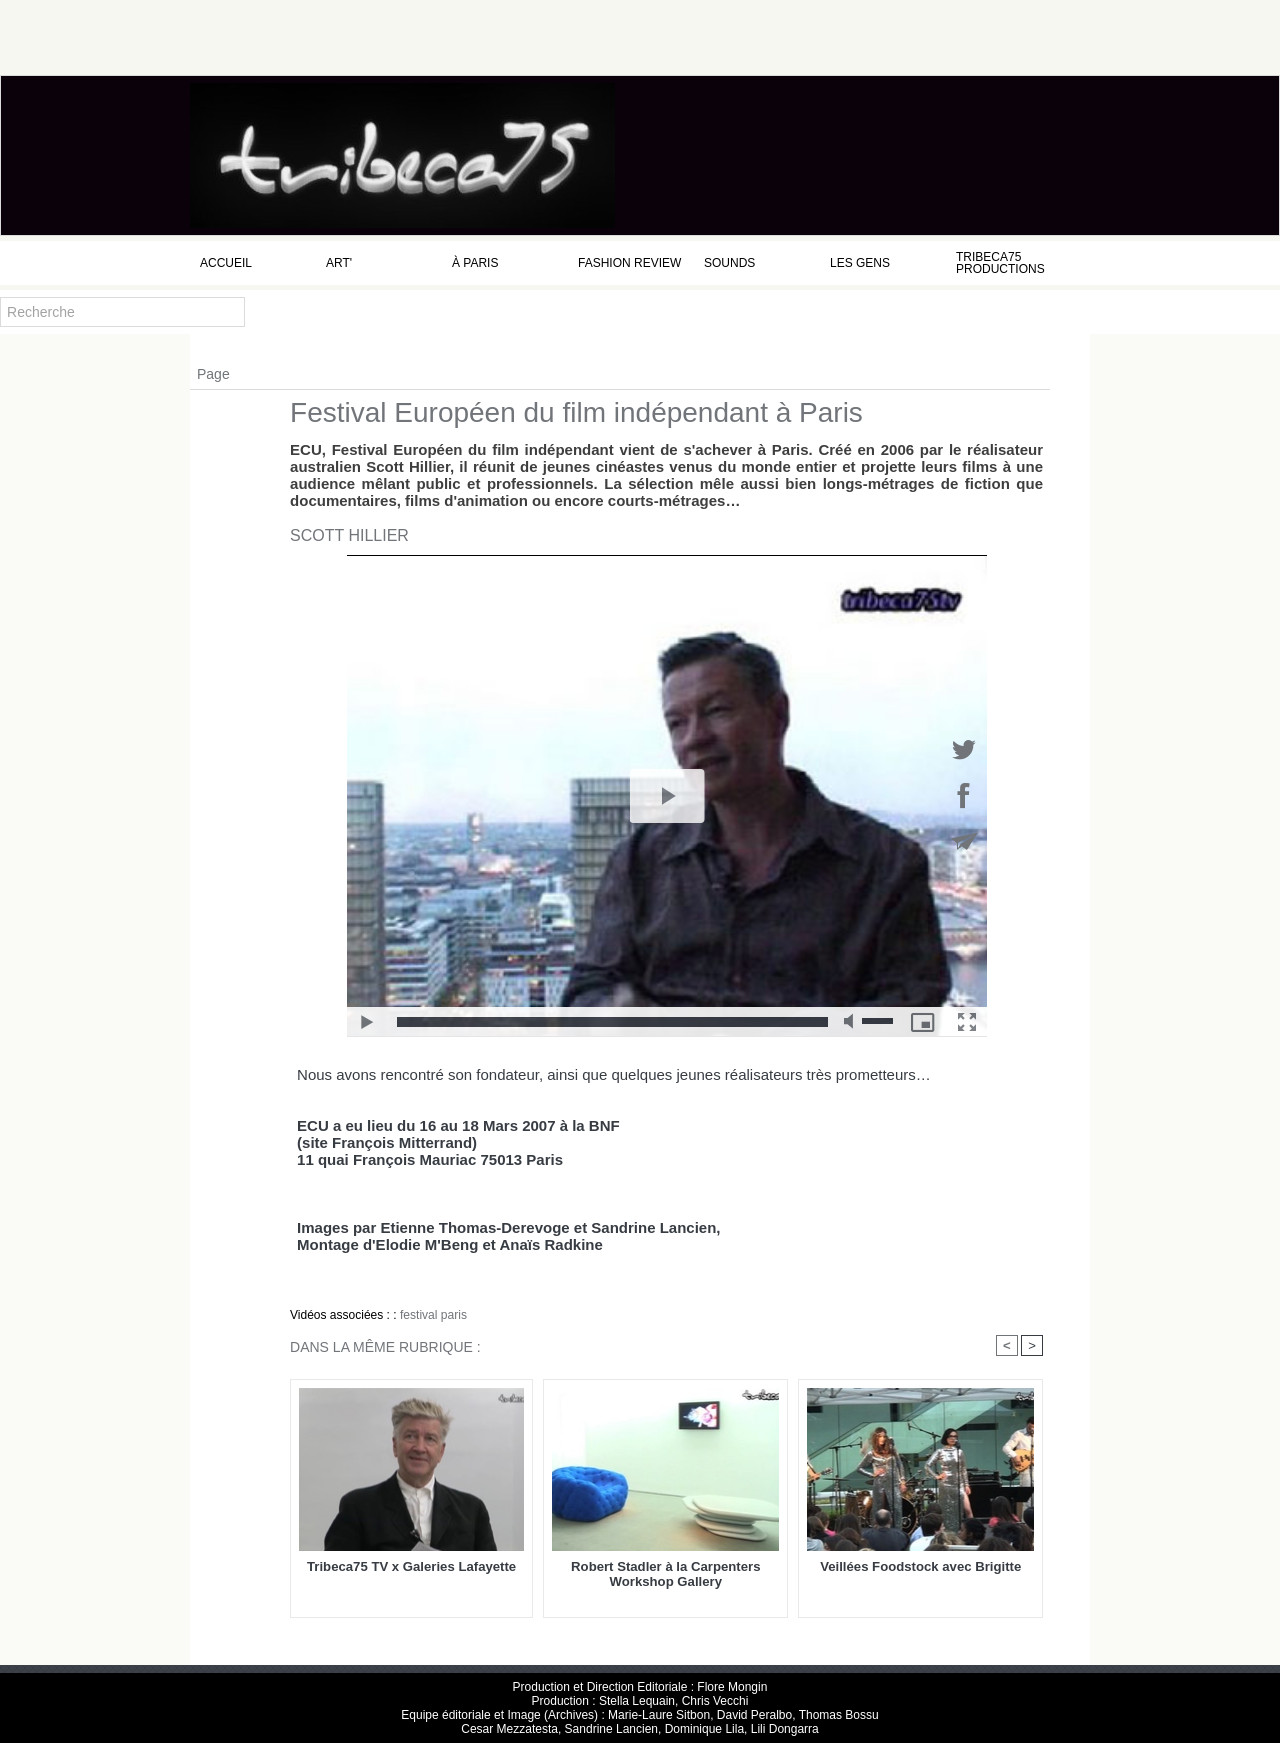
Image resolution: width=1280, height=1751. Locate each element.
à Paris (475, 263)
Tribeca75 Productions (1000, 263)
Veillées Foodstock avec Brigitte (920, 1566)
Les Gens (860, 263)
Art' (339, 263)
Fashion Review (629, 263)
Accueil (226, 263)
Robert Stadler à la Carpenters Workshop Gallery (665, 1574)
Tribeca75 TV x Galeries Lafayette (411, 1566)
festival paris (433, 1315)
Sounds (729, 263)
